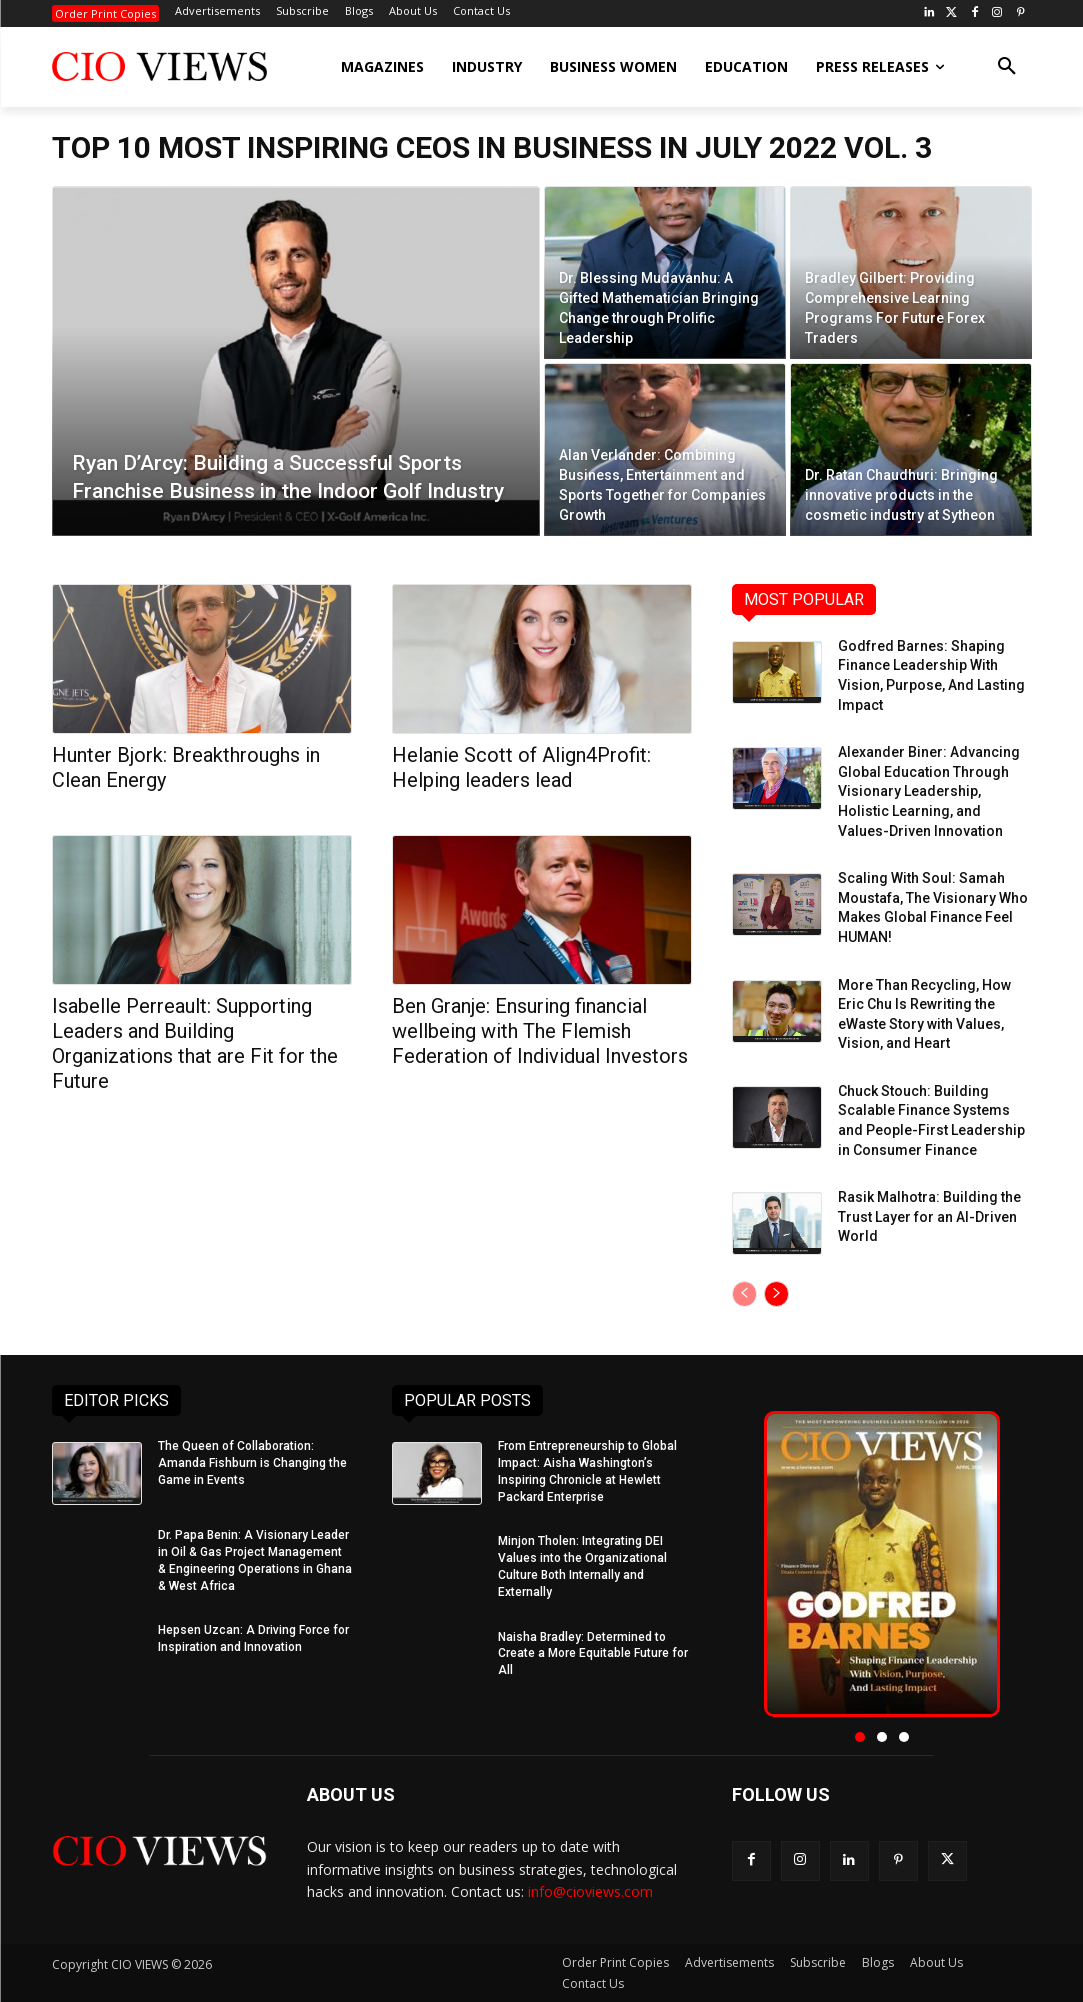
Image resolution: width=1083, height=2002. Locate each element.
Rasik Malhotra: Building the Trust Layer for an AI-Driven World (929, 1216)
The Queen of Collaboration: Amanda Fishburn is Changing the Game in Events (252, 1463)
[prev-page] (744, 1294)
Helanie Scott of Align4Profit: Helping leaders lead (521, 767)
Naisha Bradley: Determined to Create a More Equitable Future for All (593, 1654)
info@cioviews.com (590, 1891)
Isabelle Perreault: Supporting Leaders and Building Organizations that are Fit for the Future (195, 1043)
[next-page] (776, 1294)
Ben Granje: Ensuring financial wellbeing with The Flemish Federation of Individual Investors (540, 1031)
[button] (1007, 67)
